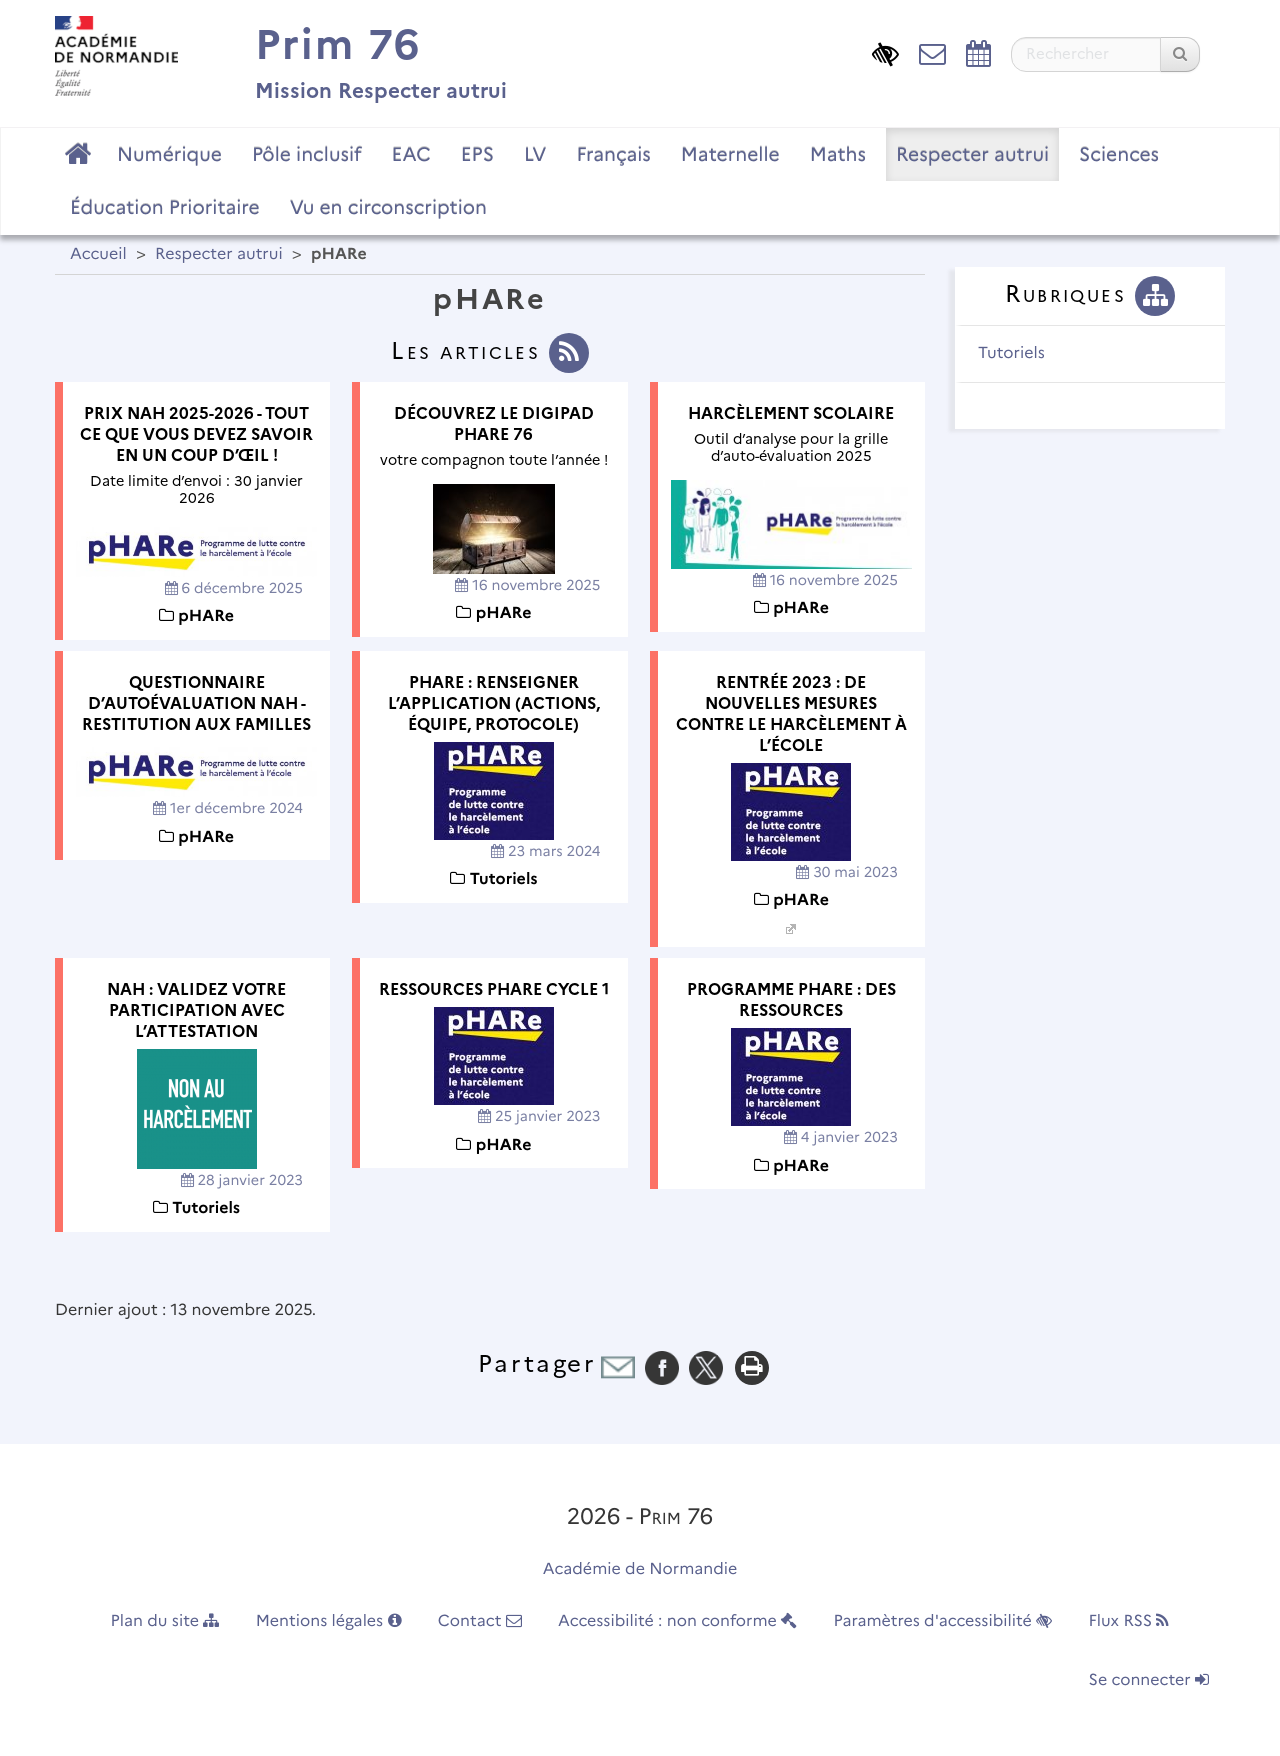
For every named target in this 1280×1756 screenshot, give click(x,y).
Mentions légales (329, 1621)
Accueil (98, 254)
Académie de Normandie (640, 1569)
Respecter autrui (972, 154)
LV (535, 154)
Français (613, 154)
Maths (838, 154)
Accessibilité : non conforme (677, 1621)
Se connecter (1149, 1680)
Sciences (1119, 154)
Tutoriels (1011, 353)
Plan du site (165, 1621)
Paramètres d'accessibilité (943, 1621)
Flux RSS (1128, 1621)
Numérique (169, 154)
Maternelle (730, 154)
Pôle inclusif (307, 154)
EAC (410, 154)
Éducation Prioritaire (165, 207)
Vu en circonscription (388, 207)
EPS (477, 154)
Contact (480, 1621)
